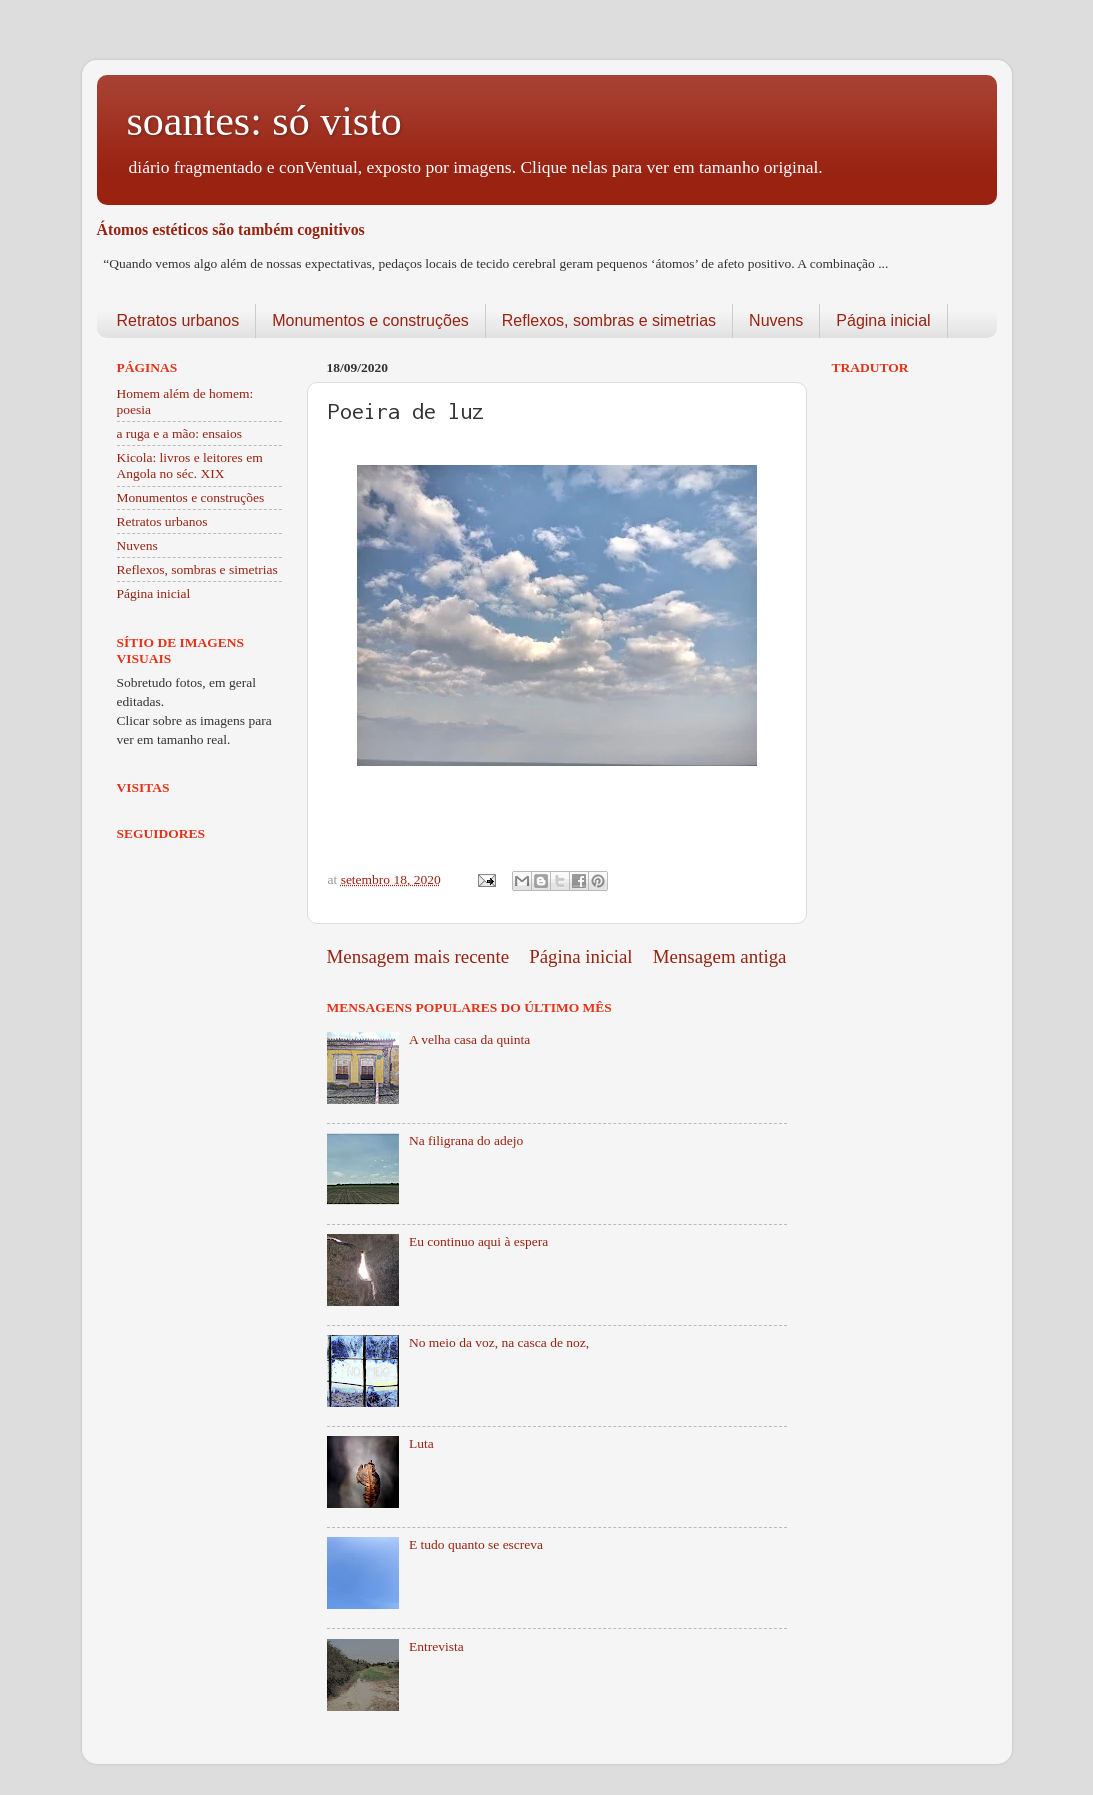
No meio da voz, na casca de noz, (499, 1342)
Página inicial (883, 320)
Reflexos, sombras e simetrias (609, 320)
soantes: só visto (264, 121)
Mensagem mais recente (418, 956)
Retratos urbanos (178, 320)
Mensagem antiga (720, 956)
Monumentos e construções (370, 320)
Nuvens (776, 320)
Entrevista (436, 1646)
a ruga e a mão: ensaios (180, 433)
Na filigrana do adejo (466, 1140)
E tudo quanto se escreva (476, 1544)
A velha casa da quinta (469, 1039)
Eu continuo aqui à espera (478, 1241)
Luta (421, 1443)
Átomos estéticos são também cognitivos (231, 229)
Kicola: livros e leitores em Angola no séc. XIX (190, 465)
